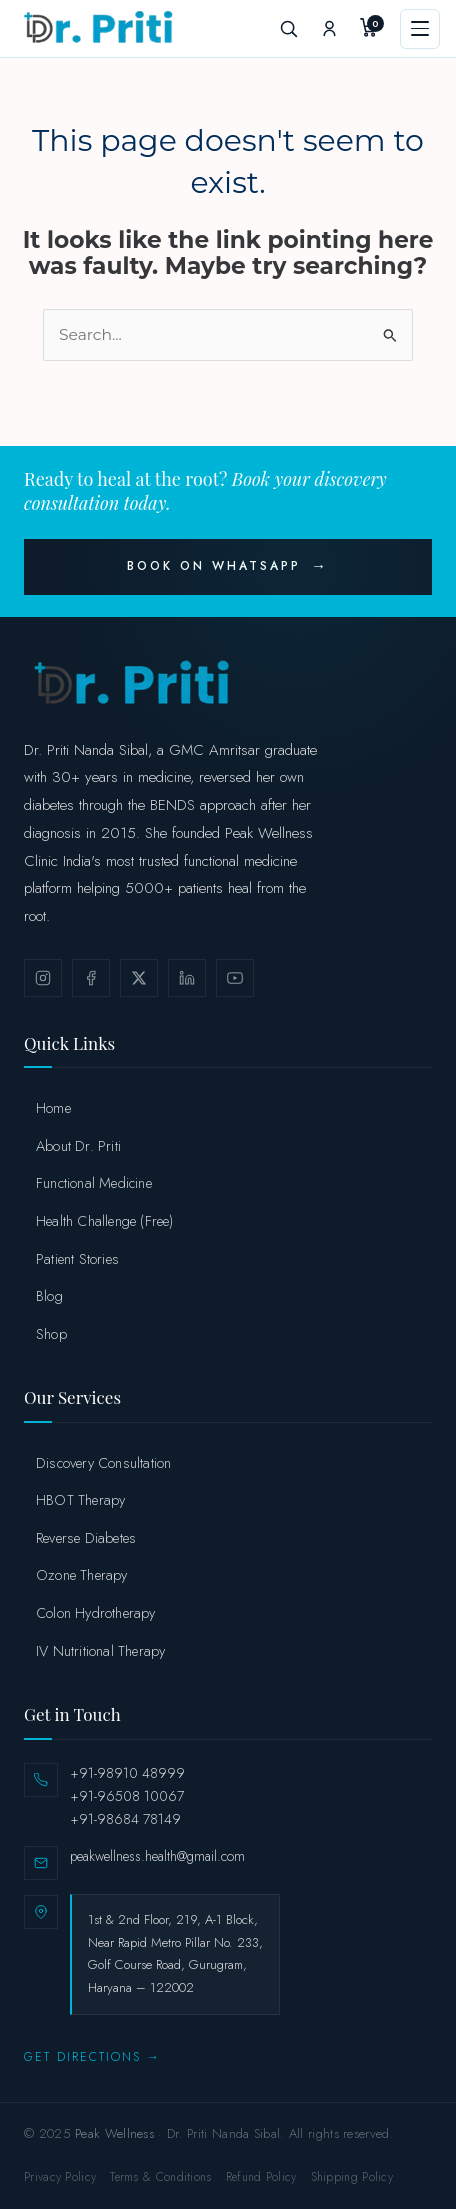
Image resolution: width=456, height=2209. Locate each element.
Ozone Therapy (82, 1574)
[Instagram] (43, 978)
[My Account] (329, 29)
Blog (49, 1295)
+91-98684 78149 (125, 1819)
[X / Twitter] (139, 978)
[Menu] (420, 29)
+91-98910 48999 (127, 1773)
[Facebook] (91, 978)
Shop (51, 1333)
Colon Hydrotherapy (96, 1612)
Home (53, 1107)
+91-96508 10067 (127, 1796)
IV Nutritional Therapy (100, 1650)
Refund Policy (261, 2177)
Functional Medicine (94, 1182)
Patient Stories (77, 1258)
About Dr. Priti (78, 1145)
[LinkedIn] (187, 978)
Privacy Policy (60, 2177)
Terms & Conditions (160, 2177)
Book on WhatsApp (214, 566)
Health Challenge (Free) (105, 1220)
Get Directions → (92, 2057)
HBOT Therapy (80, 1499)
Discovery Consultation (103, 1462)
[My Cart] (370, 29)
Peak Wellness (114, 2133)
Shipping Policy (352, 2177)
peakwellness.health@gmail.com (157, 1856)
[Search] (288, 29)
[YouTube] (235, 978)
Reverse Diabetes (86, 1537)
